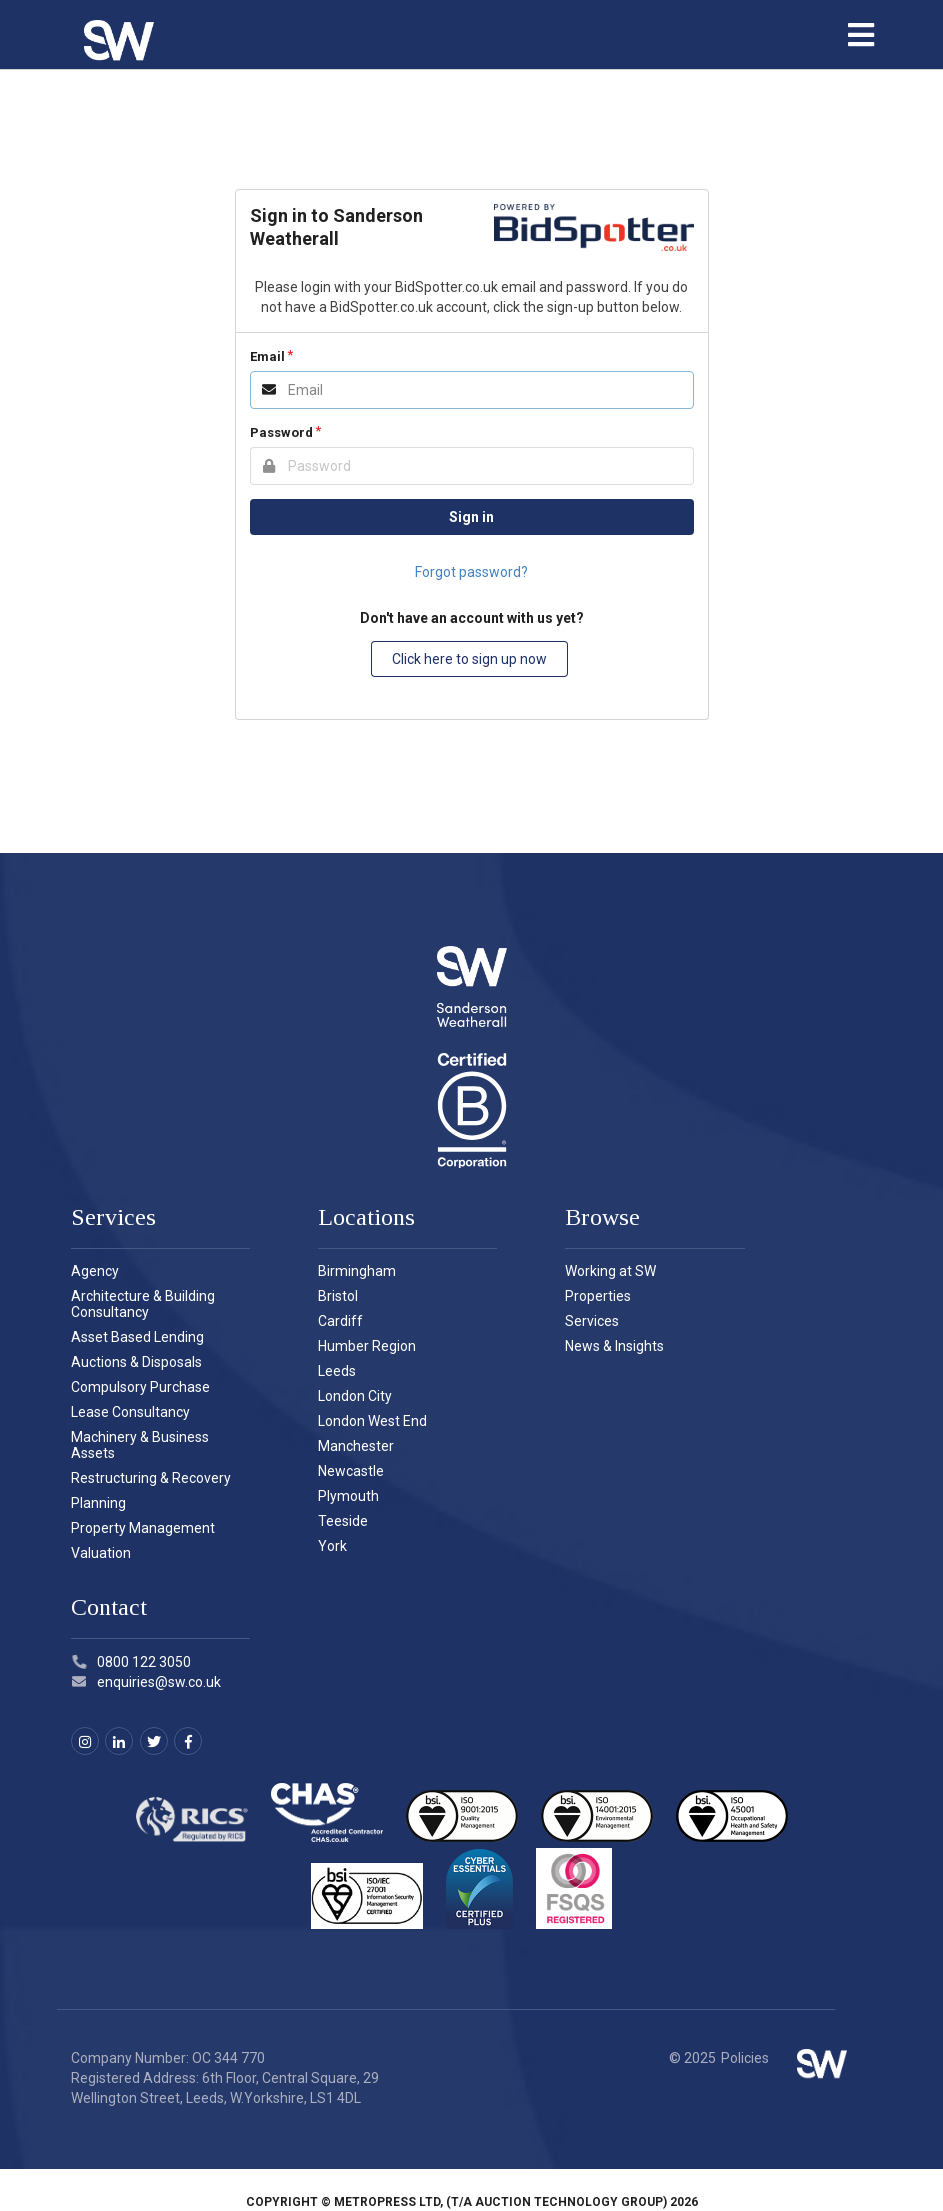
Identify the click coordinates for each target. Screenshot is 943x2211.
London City (355, 1396)
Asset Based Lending (137, 1337)
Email (267, 356)
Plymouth (348, 1496)
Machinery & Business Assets (140, 1445)
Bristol (338, 1296)
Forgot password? (471, 572)
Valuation (101, 1553)
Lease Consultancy (130, 1412)
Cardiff (340, 1321)
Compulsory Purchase (140, 1387)
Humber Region (367, 1346)
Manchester (356, 1446)
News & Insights (614, 1346)
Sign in (471, 517)
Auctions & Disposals (136, 1362)
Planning (98, 1503)
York (332, 1546)
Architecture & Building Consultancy (143, 1304)
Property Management (143, 1528)
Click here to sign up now (469, 659)
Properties (598, 1296)
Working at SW (610, 1271)
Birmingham (357, 1271)
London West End (372, 1421)
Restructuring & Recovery (151, 1478)
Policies (745, 2058)
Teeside (343, 1521)
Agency (95, 1271)
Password (281, 432)
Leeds (337, 1371)
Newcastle (351, 1471)
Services (592, 1321)
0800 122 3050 (131, 1662)
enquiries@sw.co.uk (146, 1682)
